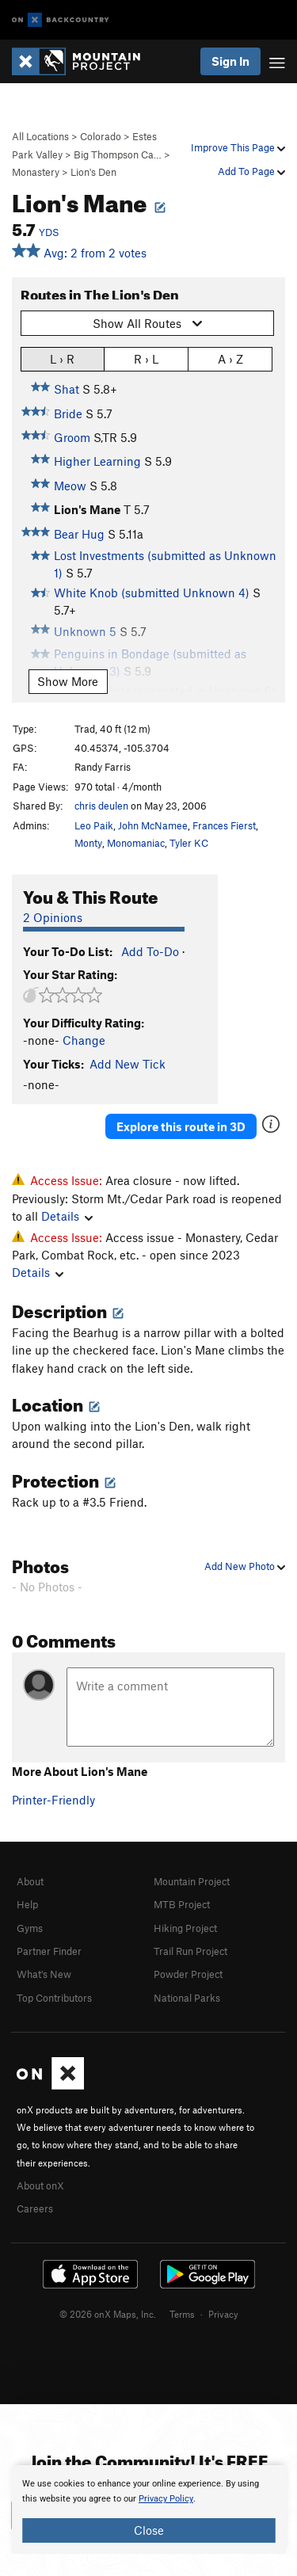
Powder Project (188, 1974)
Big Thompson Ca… (118, 154)
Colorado (100, 136)
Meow (70, 485)
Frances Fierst (224, 825)
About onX (40, 2185)
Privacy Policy (166, 2499)
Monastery (35, 172)
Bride (68, 413)
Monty (88, 842)
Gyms (30, 1928)
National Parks (187, 1997)
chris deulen (101, 805)
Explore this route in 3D (181, 1126)
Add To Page (251, 171)
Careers (35, 2208)
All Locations (40, 136)
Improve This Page (238, 147)
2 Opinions (52, 917)
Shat (66, 389)
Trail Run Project (190, 1951)
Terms (182, 2313)
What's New (44, 1974)
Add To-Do (150, 951)
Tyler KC (188, 842)
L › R (62, 358)
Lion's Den (93, 172)
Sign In (230, 61)
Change (84, 1040)
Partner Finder (49, 1951)
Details (67, 1216)
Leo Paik (93, 825)
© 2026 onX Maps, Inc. (107, 2313)
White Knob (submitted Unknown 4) (151, 592)
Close (149, 2530)
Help (27, 1904)
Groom (72, 437)
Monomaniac (136, 842)
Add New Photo (244, 1566)
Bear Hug (79, 534)
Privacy (223, 2313)
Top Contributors (54, 1997)
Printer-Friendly (53, 1800)
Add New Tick (127, 1064)
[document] (148, 2509)
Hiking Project (185, 1928)
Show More (67, 681)
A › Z (230, 358)
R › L (146, 358)
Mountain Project (192, 1881)
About (30, 1881)
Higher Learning (97, 461)
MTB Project (182, 1904)
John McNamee (153, 825)
